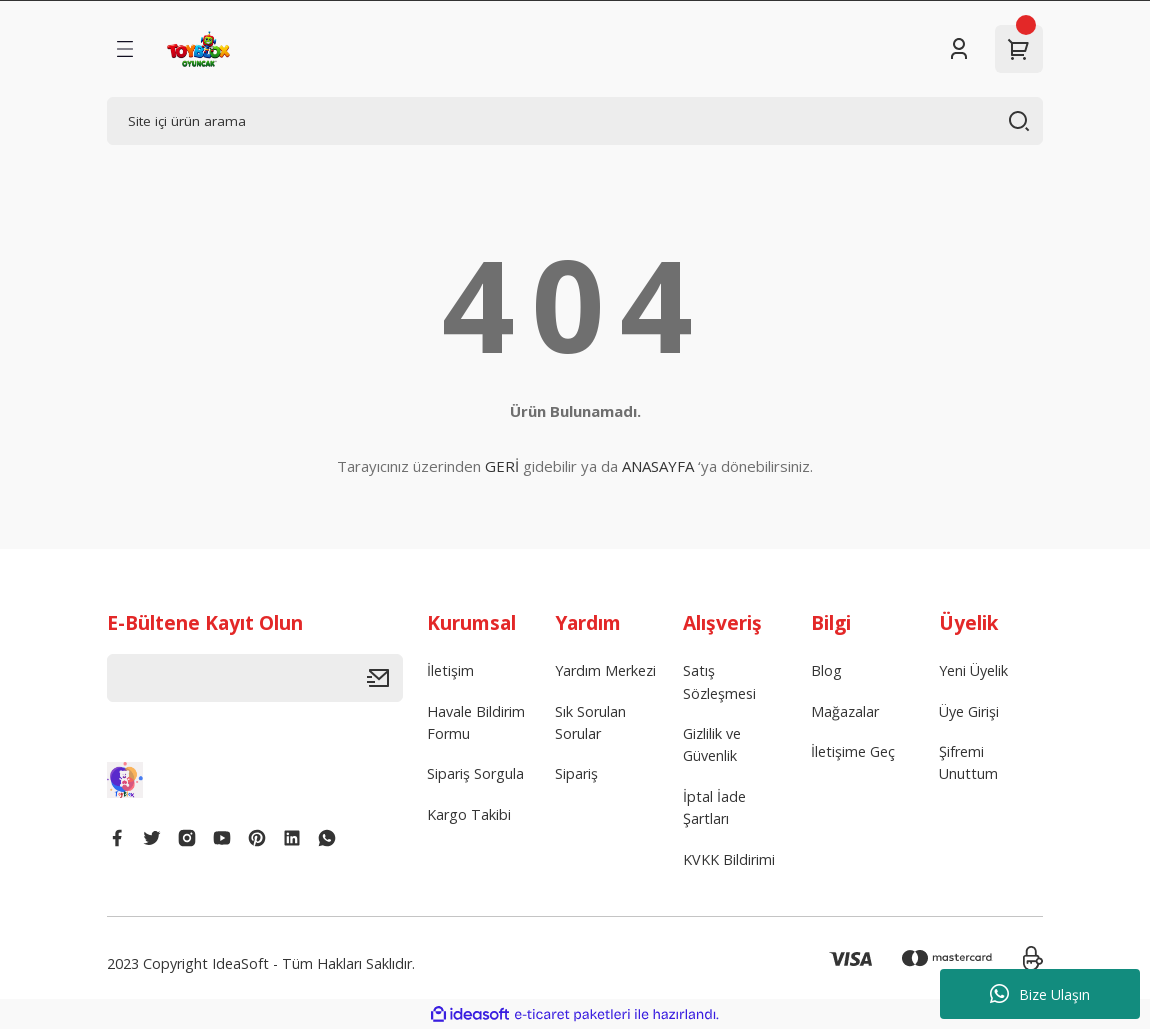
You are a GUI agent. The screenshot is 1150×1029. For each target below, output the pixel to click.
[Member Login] (959, 49)
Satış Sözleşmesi (719, 681)
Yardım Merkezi (605, 670)
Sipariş (576, 773)
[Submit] (385, 678)
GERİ (502, 466)
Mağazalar (845, 711)
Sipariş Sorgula (475, 773)
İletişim (450, 670)
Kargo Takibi (469, 814)
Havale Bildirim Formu (476, 722)
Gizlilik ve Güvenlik (712, 744)
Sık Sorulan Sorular (590, 722)
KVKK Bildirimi (729, 859)
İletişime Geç (853, 751)
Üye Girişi (969, 711)
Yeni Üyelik (973, 670)
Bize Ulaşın (1040, 994)
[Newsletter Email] (255, 678)
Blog (826, 670)
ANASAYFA (658, 466)
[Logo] (198, 49)
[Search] (575, 121)
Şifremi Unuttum (968, 762)
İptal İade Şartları (714, 807)
